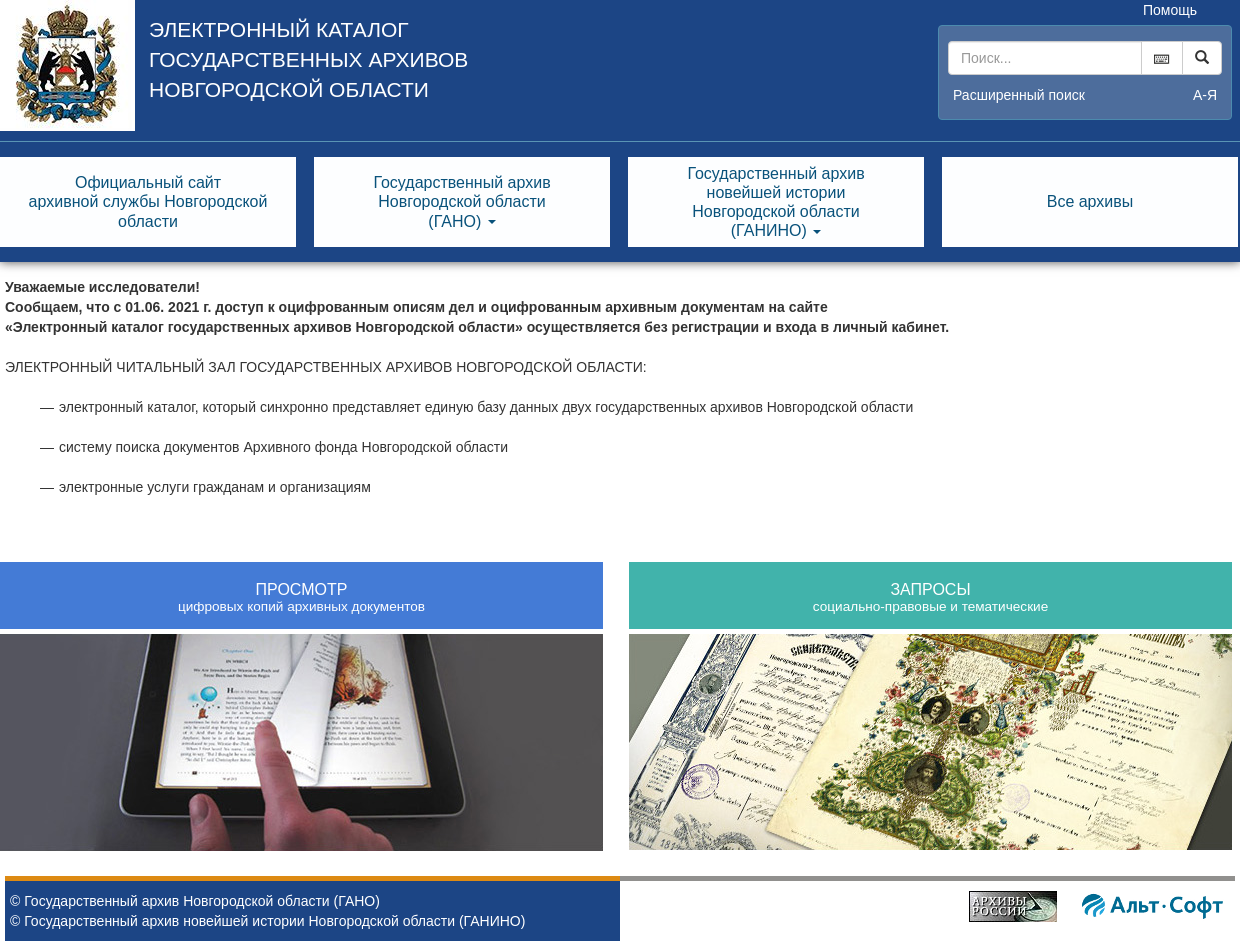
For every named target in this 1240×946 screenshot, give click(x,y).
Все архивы (1090, 201)
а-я (1205, 95)
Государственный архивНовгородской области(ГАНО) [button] (461, 201)
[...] (1045, 58)
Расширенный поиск (1019, 95)
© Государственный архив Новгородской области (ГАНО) (195, 901)
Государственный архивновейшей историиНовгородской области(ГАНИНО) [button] (775, 202)
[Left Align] (1202, 58)
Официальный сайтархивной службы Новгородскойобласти (148, 201)
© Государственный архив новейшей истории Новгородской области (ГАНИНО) (267, 921)
